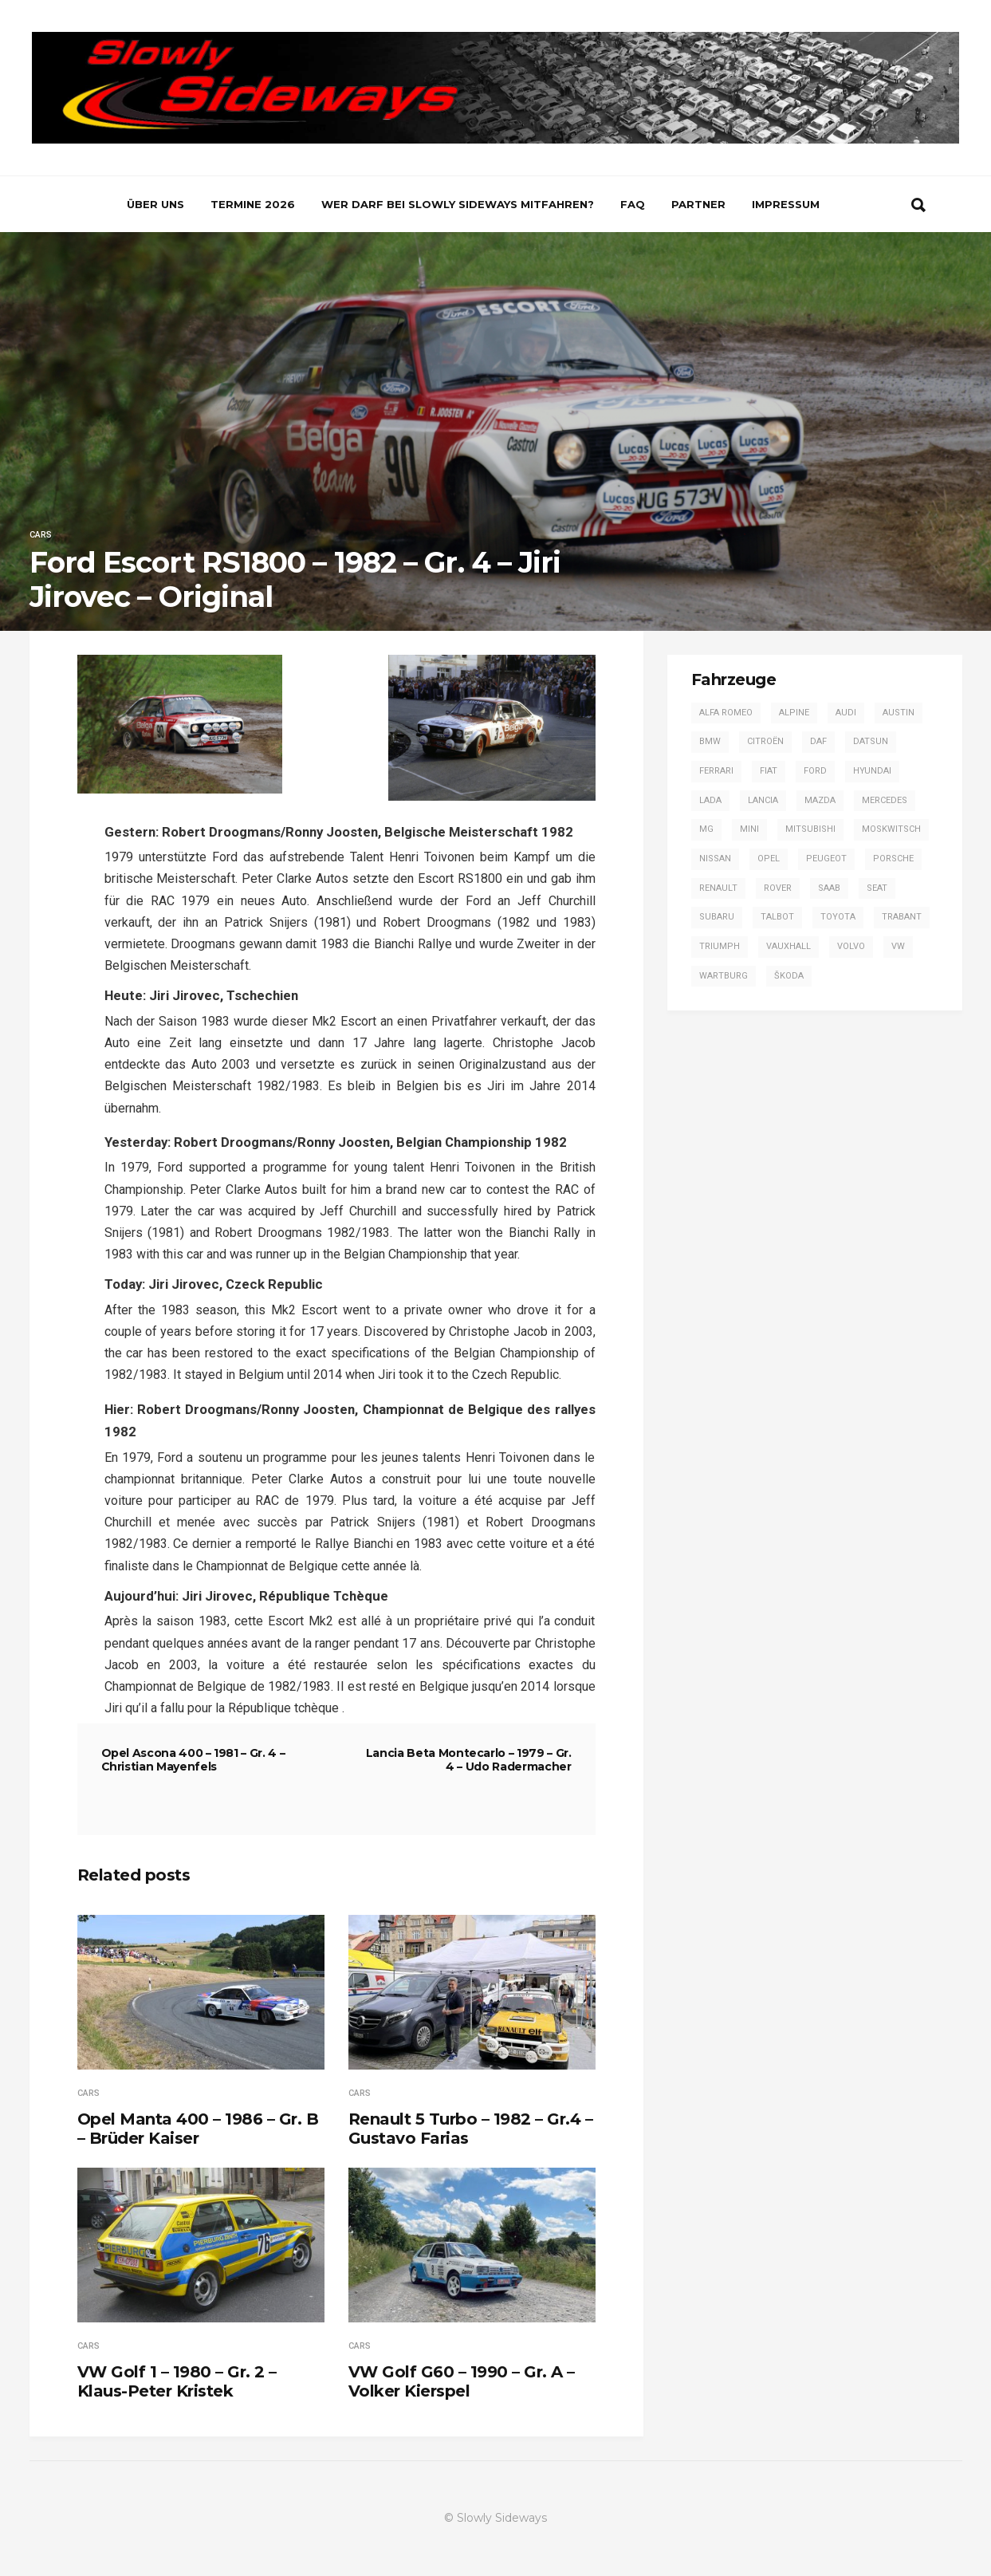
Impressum (786, 204)
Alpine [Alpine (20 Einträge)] (794, 712)
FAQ (632, 204)
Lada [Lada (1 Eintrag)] (710, 800)
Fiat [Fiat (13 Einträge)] (768, 771)
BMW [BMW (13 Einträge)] (710, 741)
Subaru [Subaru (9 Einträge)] (716, 917)
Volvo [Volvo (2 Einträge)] (851, 946)
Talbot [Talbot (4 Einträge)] (777, 917)
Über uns (155, 204)
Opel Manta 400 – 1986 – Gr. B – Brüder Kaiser (198, 2128)
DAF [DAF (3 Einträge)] (818, 741)
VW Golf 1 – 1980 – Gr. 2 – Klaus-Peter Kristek (177, 2381)
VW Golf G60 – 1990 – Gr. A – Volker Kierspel (461, 2381)
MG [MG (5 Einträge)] (706, 829)
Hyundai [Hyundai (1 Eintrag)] (872, 771)
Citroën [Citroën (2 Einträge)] (765, 741)
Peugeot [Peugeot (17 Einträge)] (826, 858)
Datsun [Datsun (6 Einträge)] (870, 741)
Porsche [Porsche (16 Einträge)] (893, 858)
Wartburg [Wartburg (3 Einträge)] (723, 976)
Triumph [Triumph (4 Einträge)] (719, 946)
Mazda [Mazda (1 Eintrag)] (820, 800)
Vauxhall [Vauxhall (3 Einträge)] (788, 946)
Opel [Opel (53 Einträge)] (768, 858)
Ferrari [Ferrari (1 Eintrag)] (716, 771)
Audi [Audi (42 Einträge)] (846, 712)
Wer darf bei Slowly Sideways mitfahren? (457, 204)
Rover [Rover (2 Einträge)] (778, 888)
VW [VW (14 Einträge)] (898, 946)
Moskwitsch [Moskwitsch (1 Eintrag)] (891, 829)
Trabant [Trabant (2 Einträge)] (902, 917)
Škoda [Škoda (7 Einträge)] (789, 976)
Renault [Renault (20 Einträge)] (718, 888)
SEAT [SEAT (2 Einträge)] (877, 888)
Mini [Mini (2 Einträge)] (749, 829)
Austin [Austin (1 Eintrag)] (898, 712)
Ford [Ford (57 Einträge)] (815, 771)
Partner (698, 204)
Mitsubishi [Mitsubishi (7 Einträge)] (810, 829)
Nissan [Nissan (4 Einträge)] (715, 858)
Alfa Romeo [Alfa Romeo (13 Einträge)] (726, 712)
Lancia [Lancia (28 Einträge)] (763, 800)
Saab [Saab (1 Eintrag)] (829, 888)
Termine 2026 (252, 204)
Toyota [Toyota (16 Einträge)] (837, 917)
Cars (40, 534)
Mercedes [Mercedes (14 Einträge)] (884, 800)
